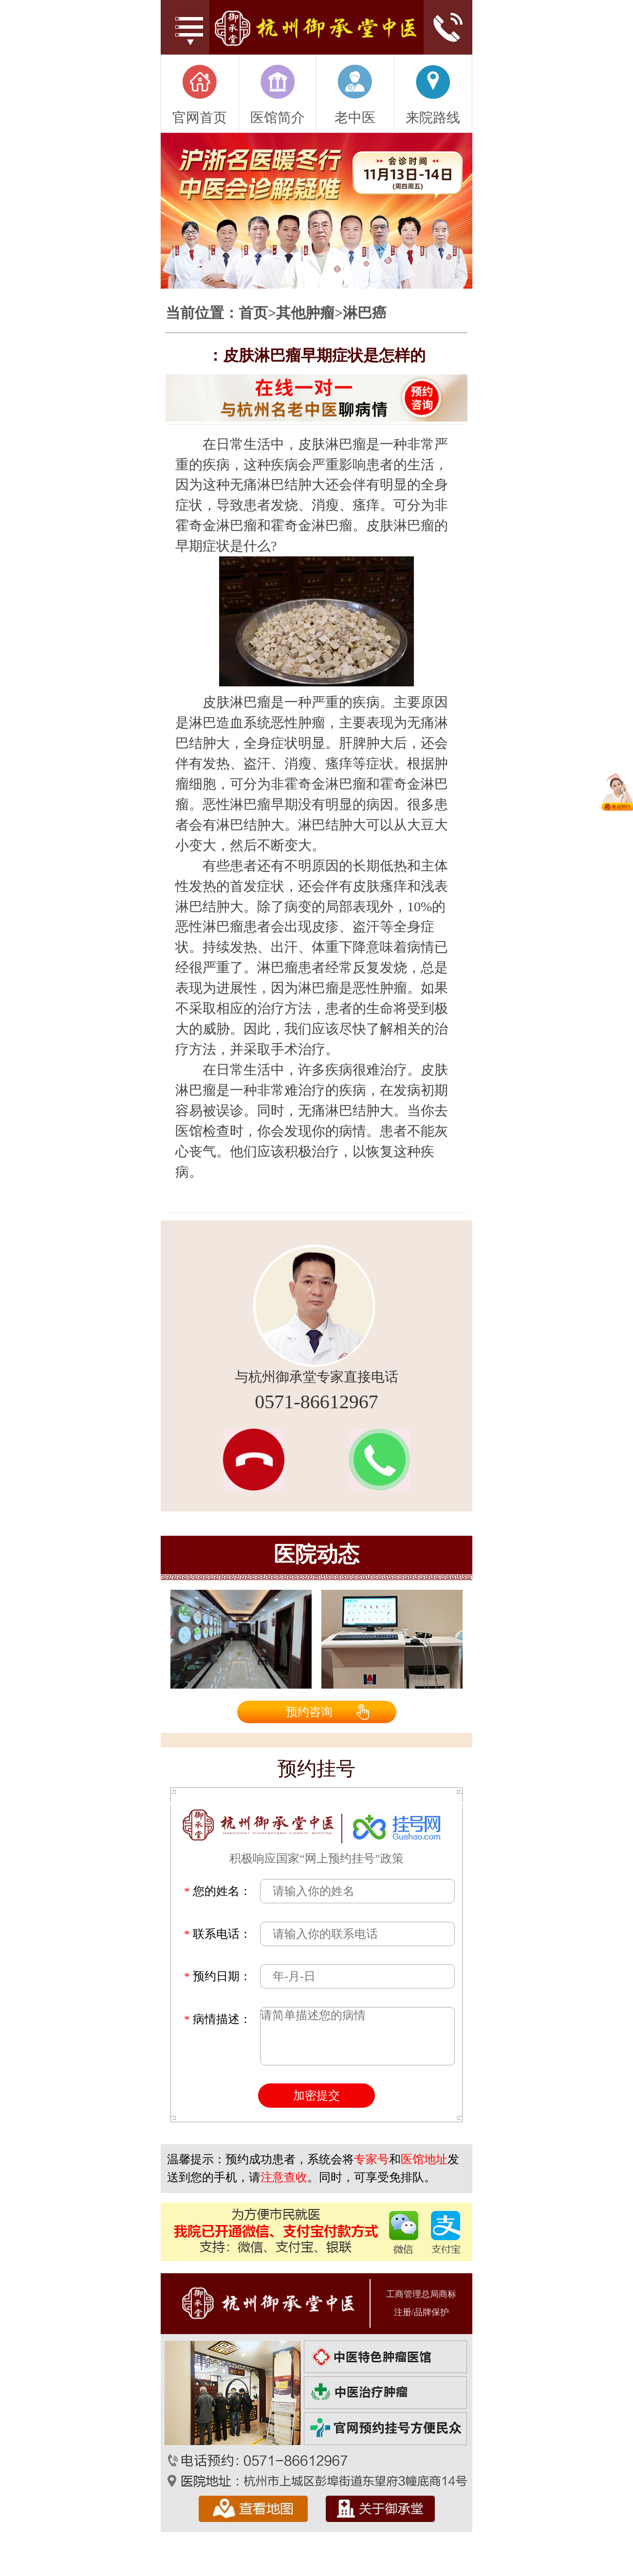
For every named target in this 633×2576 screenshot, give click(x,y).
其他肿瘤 (305, 313)
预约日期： (217, 1976)
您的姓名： (217, 1891)
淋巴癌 (365, 313)
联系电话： (217, 1934)
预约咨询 (309, 1712)
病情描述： (217, 2019)
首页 (253, 313)
